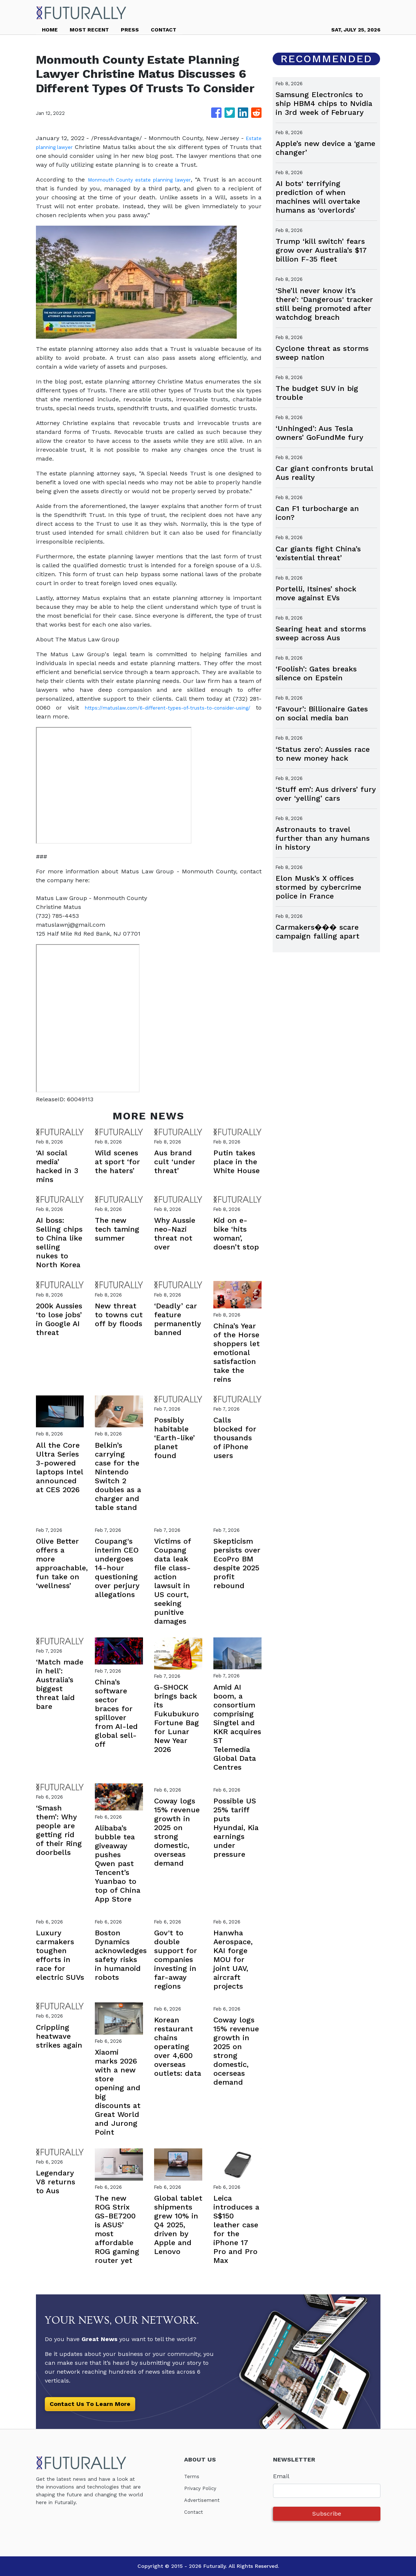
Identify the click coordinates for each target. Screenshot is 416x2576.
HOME (50, 30)
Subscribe (326, 2513)
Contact (195, 2511)
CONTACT (163, 30)
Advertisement (205, 2499)
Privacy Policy (203, 2488)
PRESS (130, 30)
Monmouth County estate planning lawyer (152, 179)
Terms (193, 2476)
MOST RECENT (89, 30)
